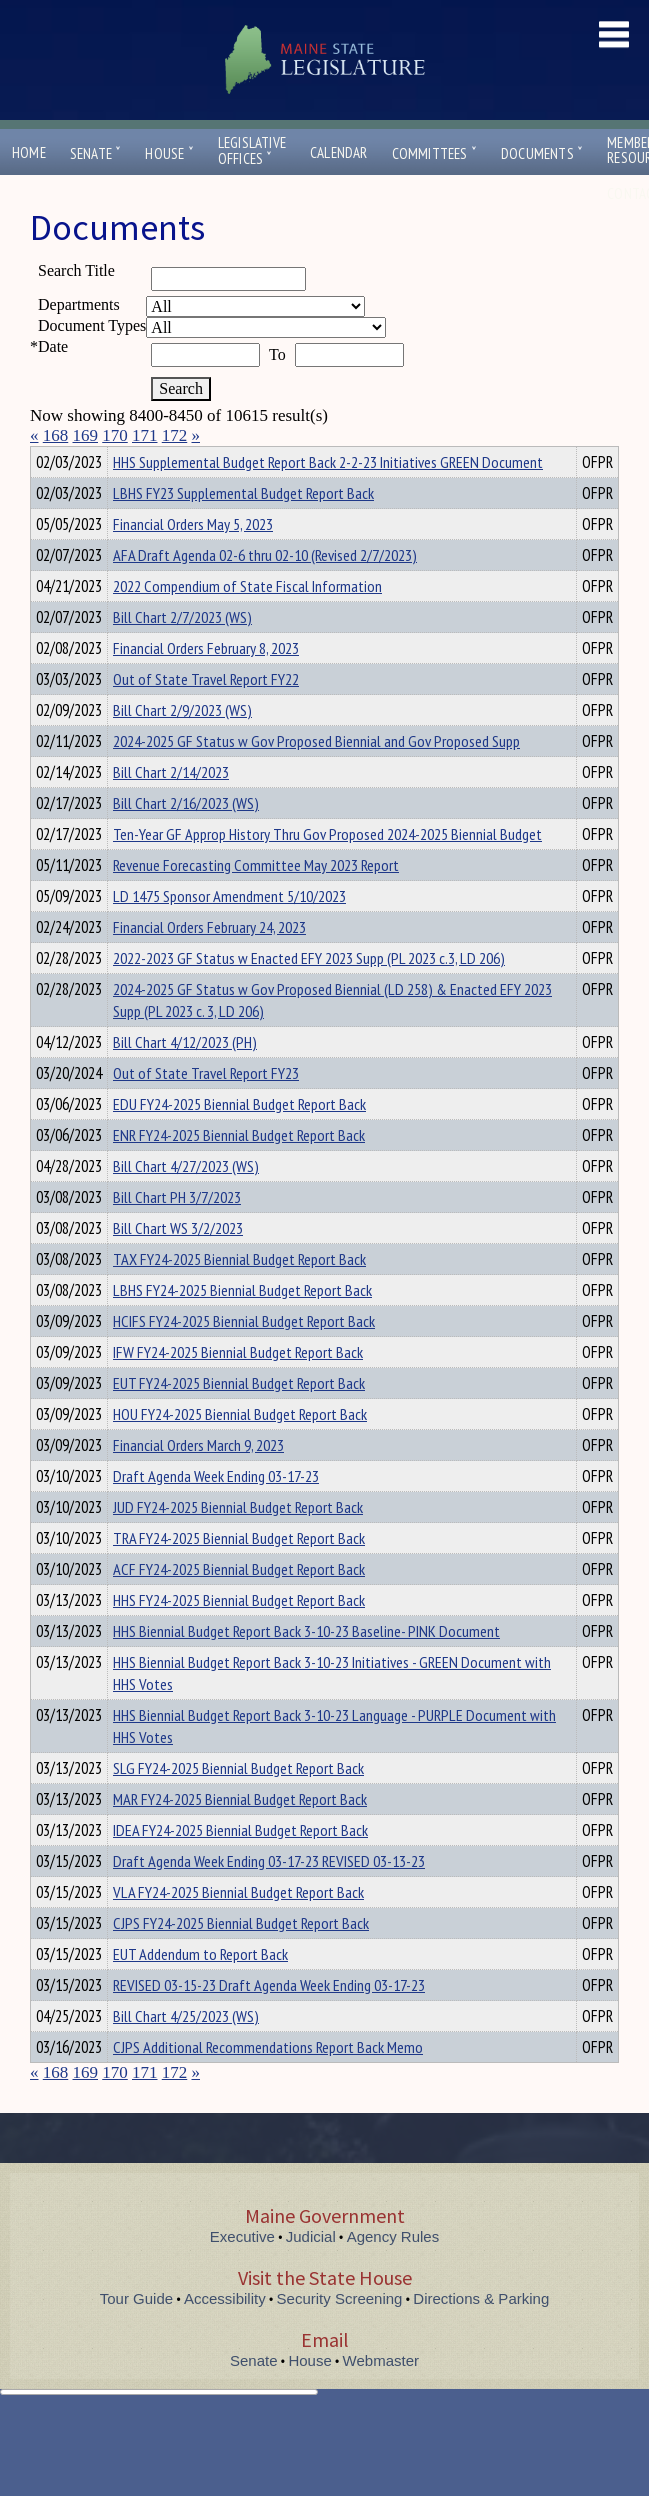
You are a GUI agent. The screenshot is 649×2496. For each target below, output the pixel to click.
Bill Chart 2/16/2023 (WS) (186, 839)
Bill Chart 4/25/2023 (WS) (186, 2052)
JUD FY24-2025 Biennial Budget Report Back (238, 1543)
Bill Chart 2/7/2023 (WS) (182, 653)
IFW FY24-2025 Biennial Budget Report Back (238, 1388)
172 (175, 435)
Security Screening (340, 2334)
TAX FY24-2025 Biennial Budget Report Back (239, 1295)
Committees (434, 153)
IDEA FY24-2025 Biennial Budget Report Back (240, 1866)
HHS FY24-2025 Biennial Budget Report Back (239, 1636)
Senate (96, 153)
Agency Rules (393, 2272)
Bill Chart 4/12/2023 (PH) (185, 1078)
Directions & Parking (481, 2334)
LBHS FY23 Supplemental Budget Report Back (243, 529)
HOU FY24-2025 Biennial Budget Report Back (240, 1450)
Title (46, 459)
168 (56, 435)
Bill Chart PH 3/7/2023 (177, 1233)
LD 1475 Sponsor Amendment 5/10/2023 (229, 932)
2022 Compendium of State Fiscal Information (247, 622)
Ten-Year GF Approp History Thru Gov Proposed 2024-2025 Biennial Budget (327, 870)
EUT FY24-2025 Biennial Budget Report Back (239, 1419)
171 (145, 435)
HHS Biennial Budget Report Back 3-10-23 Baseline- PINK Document (306, 1667)
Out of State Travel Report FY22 (206, 715)
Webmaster (381, 2396)
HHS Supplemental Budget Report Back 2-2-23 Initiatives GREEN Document (328, 498)
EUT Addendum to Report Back (200, 1990)
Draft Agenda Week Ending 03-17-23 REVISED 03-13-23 (269, 1897)
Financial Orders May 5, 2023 (193, 560)
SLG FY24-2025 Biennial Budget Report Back (238, 1804)
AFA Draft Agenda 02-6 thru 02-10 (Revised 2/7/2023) (265, 591)
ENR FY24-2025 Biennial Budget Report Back (239, 1171)
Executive (242, 2272)
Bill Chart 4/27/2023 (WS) (186, 1202)
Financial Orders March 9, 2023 (198, 1481)
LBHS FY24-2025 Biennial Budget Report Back (242, 1326)
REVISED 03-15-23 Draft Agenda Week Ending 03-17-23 (269, 2021)
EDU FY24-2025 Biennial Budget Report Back (239, 1140)
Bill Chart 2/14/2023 (171, 808)
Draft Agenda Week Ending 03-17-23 (216, 1512)
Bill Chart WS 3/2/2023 (178, 1264)
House (169, 153)
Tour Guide (136, 2334)
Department (144, 459)
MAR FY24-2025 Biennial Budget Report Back (240, 1835)
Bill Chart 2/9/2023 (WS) (182, 746)
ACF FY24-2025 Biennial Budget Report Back (239, 1605)
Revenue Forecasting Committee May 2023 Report (256, 901)
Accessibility (225, 2334)
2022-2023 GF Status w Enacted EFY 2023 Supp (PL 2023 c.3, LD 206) (309, 994)
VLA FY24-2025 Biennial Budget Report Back (238, 1928)
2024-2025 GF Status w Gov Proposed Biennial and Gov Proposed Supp (316, 777)
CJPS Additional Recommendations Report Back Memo (268, 2083)
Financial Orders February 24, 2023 (209, 963)
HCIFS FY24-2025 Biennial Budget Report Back (244, 1357)
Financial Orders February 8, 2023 (206, 684)
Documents (542, 153)
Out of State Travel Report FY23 (206, 1109)
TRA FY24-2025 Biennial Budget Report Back (239, 1574)
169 (86, 435)
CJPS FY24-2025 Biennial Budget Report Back (241, 1959)
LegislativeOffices (252, 151)
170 (115, 435)
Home (29, 152)
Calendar (339, 152)
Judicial (311, 2272)
